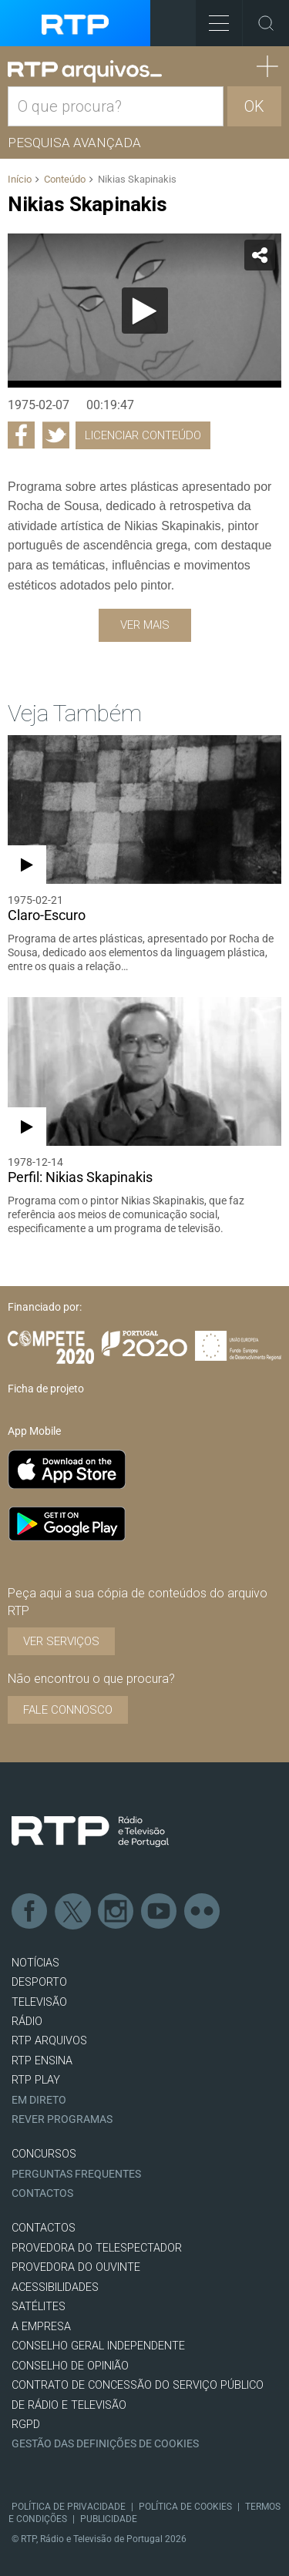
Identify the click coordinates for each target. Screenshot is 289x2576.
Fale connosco (68, 1710)
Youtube (159, 1911)
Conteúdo (65, 179)
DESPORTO (39, 1982)
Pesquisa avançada (74, 142)
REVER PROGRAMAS (62, 2119)
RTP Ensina (42, 2060)
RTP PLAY (36, 2080)
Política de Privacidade (69, 2506)
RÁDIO (27, 2021)
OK (254, 106)
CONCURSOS (44, 2154)
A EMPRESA (41, 2326)
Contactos (42, 2193)
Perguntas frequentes (76, 2174)
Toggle (266, 23)
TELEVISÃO (39, 2002)
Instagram (116, 1911)
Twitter (73, 1911)
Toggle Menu (212, 18)
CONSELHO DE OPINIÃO (70, 2366)
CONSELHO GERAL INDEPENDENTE (98, 2346)
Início (20, 179)
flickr (202, 1911)
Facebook (30, 1911)
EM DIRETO (39, 2100)
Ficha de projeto (46, 1388)
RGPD (26, 2424)
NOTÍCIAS (35, 1963)
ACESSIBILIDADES (55, 2287)
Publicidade (108, 2519)
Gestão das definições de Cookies (105, 2443)
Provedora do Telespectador (97, 2248)
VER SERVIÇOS (61, 1641)
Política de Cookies (185, 2506)
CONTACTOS (44, 2228)
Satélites (39, 2306)
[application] (144, 310)
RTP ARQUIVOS (49, 2040)
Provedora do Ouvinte (76, 2267)
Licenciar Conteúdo (143, 435)
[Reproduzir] (145, 310)
